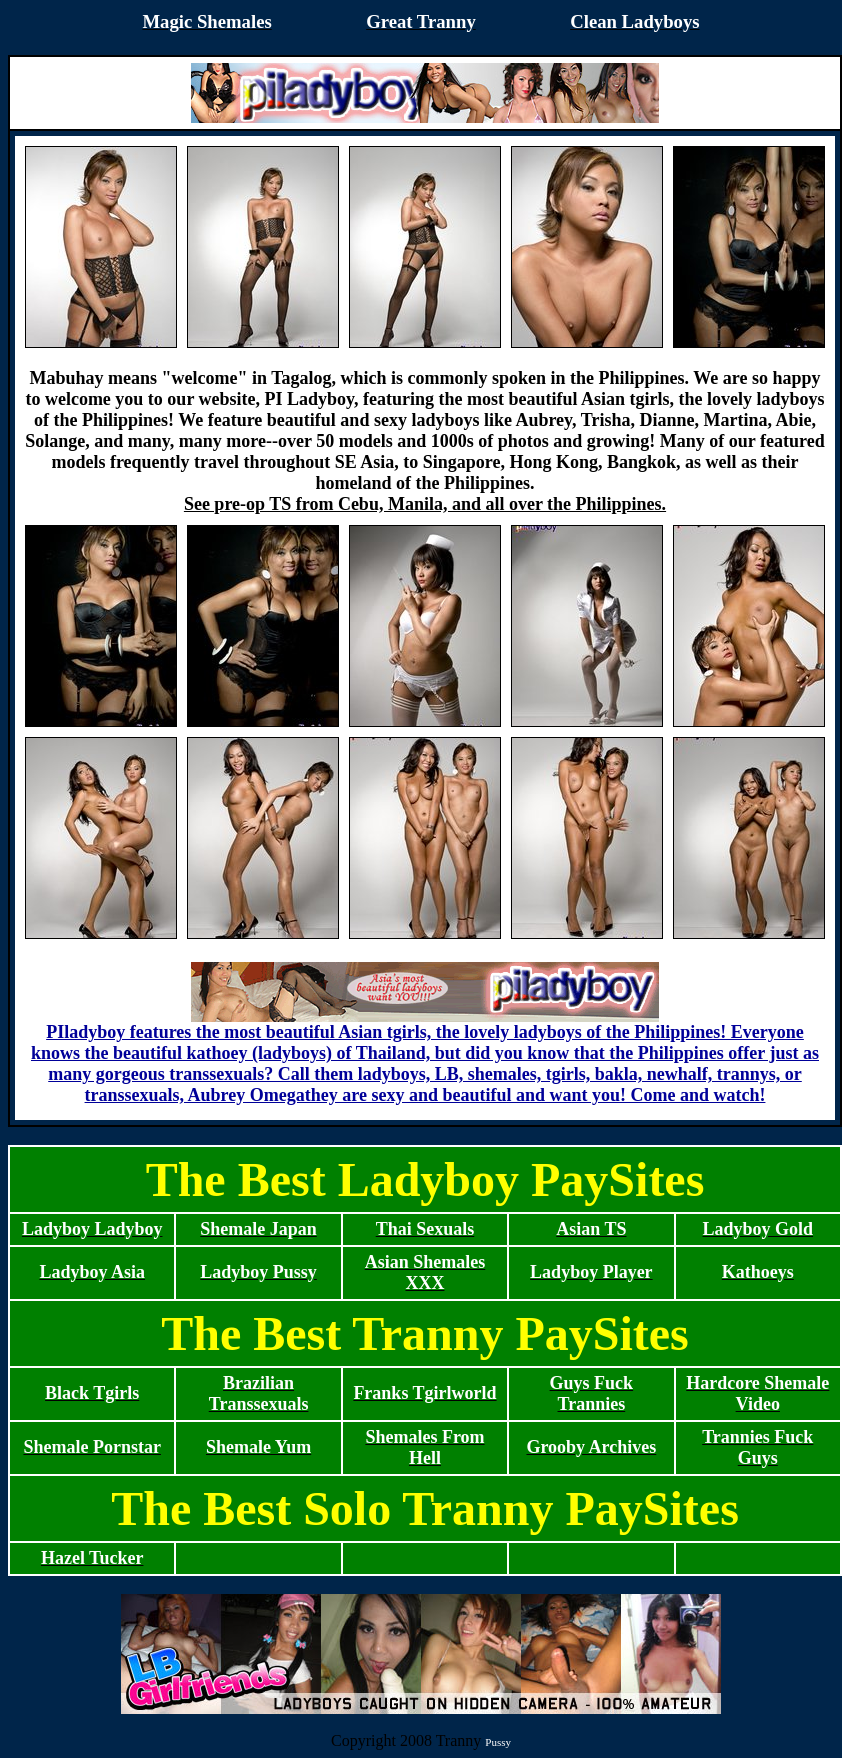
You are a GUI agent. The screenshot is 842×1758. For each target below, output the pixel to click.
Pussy (498, 1742)
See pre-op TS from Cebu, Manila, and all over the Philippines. (425, 504)
